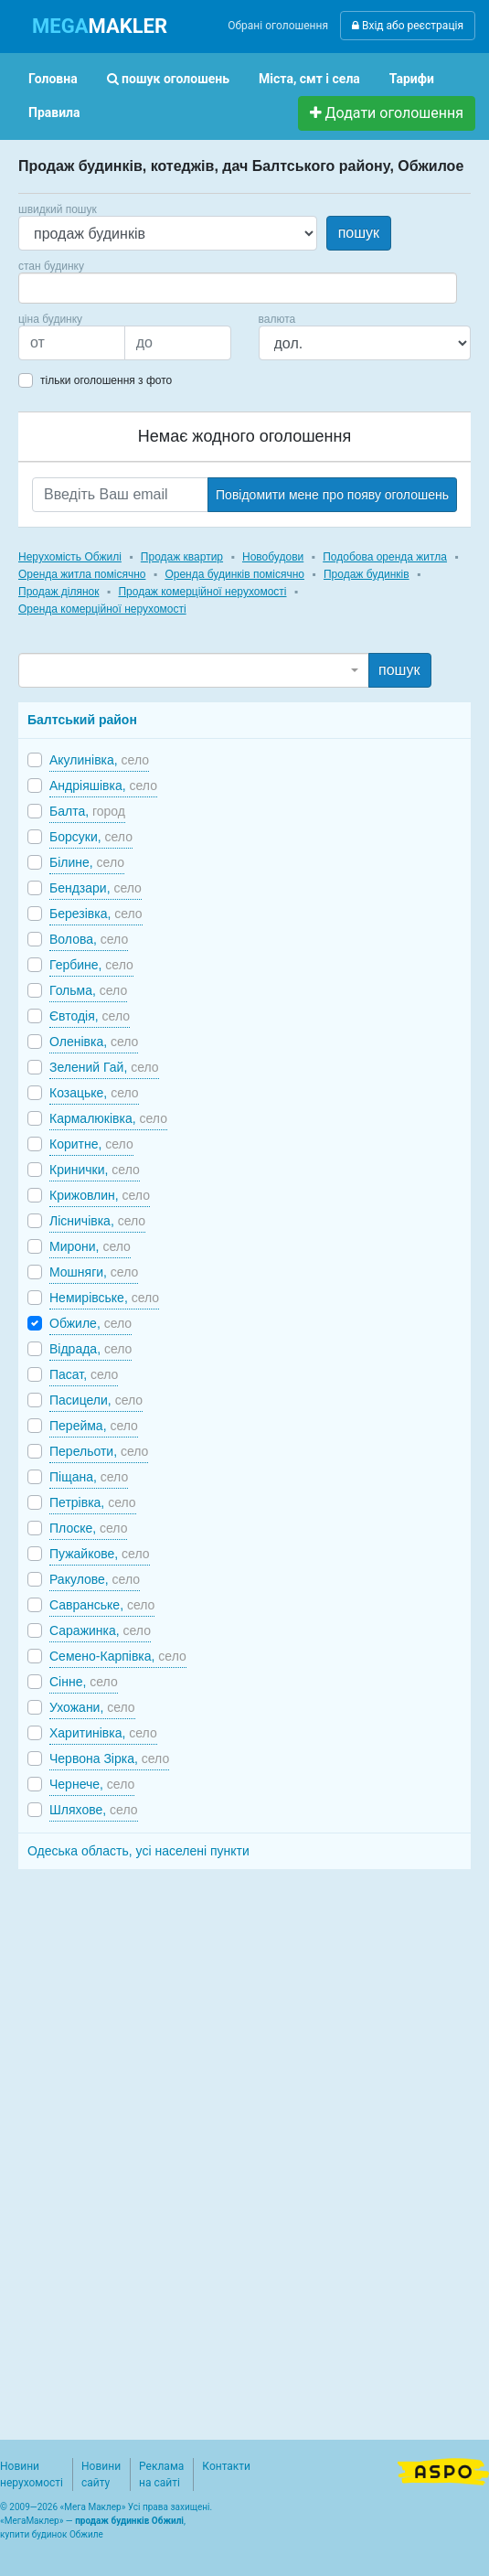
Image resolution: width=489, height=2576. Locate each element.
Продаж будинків (366, 574)
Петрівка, (92, 1502)
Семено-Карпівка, (117, 1656)
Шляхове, (93, 1809)
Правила (54, 112)
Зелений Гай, (104, 1067)
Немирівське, (104, 1297)
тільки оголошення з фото (106, 380)
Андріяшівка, (103, 785)
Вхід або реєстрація (407, 25)
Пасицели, (96, 1400)
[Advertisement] (155, 2144)
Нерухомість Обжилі (70, 556)
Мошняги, (93, 1272)
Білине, (86, 862)
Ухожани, (92, 1707)
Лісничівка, (97, 1220)
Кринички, (94, 1169)
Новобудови (272, 556)
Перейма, (93, 1425)
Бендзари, (95, 888)
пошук (358, 232)
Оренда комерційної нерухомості (102, 609)
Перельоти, (98, 1451)
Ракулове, (94, 1579)
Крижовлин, (99, 1195)
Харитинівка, (103, 1733)
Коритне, (91, 1144)
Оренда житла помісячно (81, 574)
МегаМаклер (32, 2521)
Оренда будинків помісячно (234, 574)
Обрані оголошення (278, 25)
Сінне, (83, 1681)
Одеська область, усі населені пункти (138, 1851)
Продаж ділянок (58, 591)
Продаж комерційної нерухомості (202, 591)
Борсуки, (91, 836)
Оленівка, (93, 1041)
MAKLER (99, 26)
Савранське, (101, 1605)
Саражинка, (100, 1630)
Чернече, (91, 1784)
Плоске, (88, 1528)
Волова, (88, 939)
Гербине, (91, 964)
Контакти (226, 2466)
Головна (53, 78)
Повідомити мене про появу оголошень (332, 494)
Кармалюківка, (108, 1118)
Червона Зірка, (109, 1758)
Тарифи (411, 78)
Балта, (87, 811)
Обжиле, (90, 1323)
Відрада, (90, 1348)
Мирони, (90, 1246)
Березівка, (96, 913)
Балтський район (82, 719)
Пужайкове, (99, 1553)
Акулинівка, (99, 760)
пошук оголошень (168, 78)
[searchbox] (51, 288)
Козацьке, (94, 1092)
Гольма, (88, 990)
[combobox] (237, 288)
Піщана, (88, 1477)
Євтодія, (89, 1016)
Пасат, (83, 1374)
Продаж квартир (182, 556)
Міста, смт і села (309, 78)
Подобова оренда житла (385, 556)
